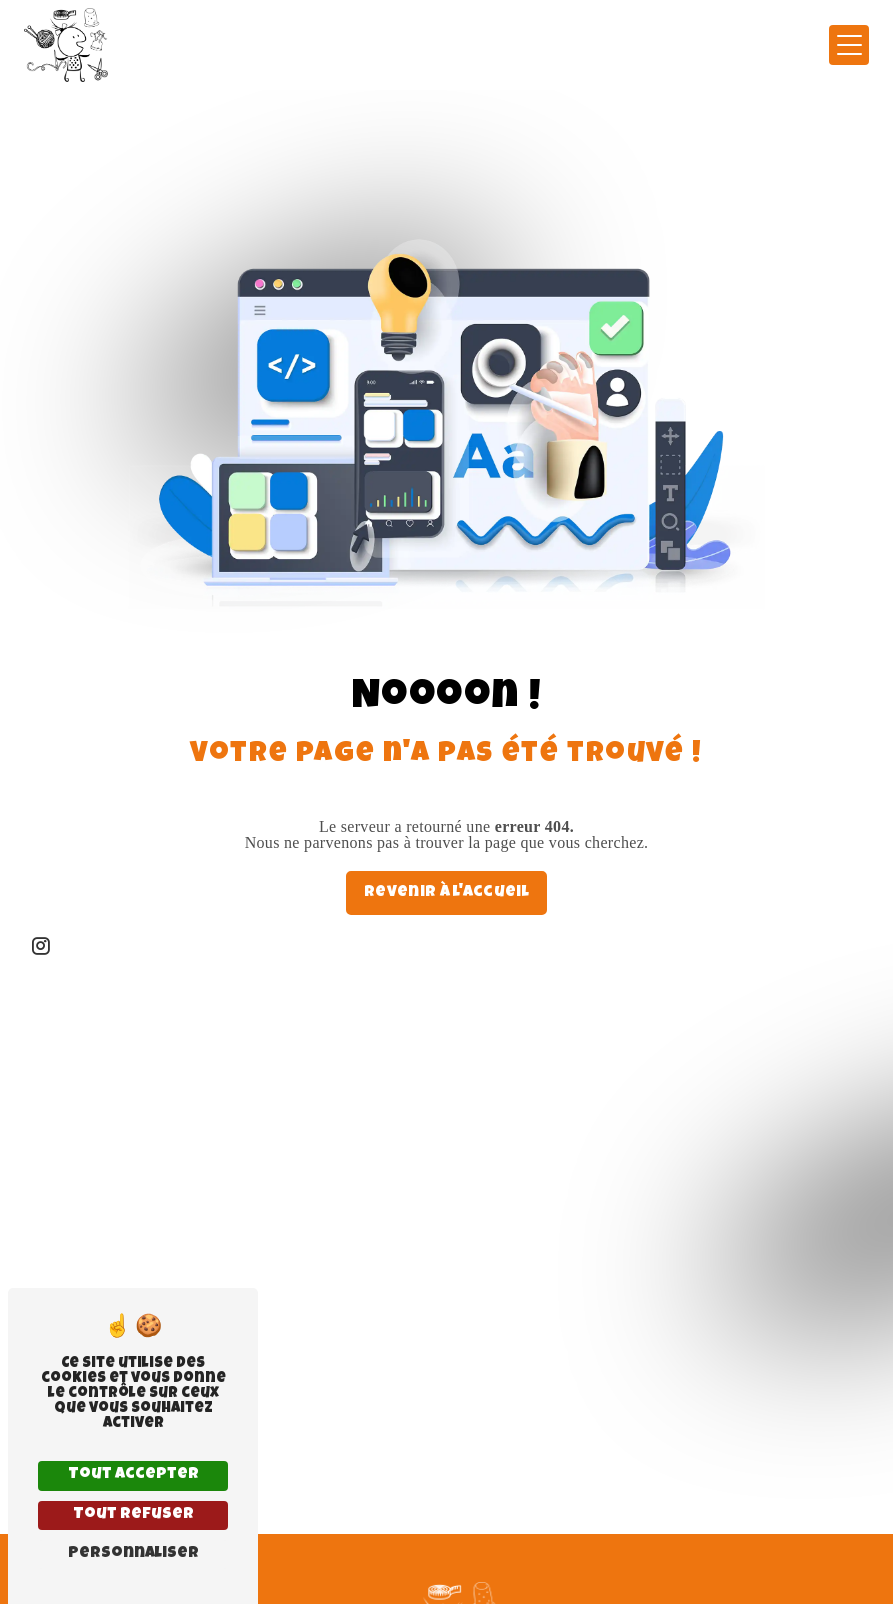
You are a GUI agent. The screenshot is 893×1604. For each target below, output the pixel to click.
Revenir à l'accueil (446, 893)
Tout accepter (133, 1475)
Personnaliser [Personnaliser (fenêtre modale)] (133, 1554)
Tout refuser (133, 1515)
